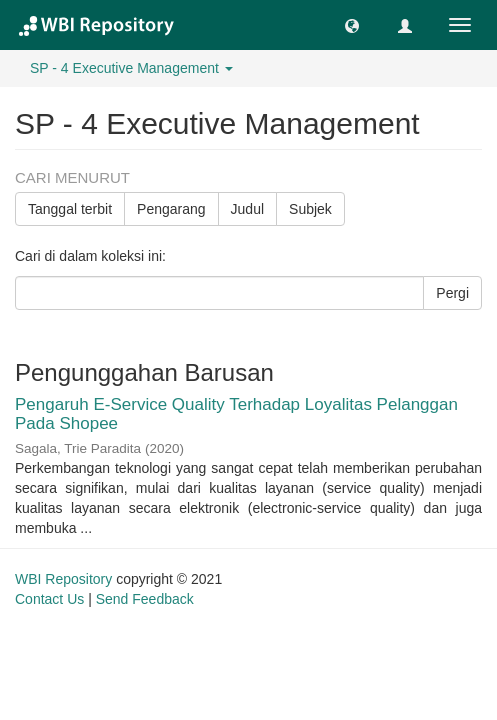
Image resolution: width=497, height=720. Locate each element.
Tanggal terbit (70, 209)
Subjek (310, 209)
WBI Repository (63, 579)
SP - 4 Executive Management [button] (131, 68)
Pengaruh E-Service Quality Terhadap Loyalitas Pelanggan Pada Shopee (236, 414)
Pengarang (171, 209)
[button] (352, 25)
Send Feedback (145, 599)
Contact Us (49, 599)
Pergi (452, 293)
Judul (247, 209)
